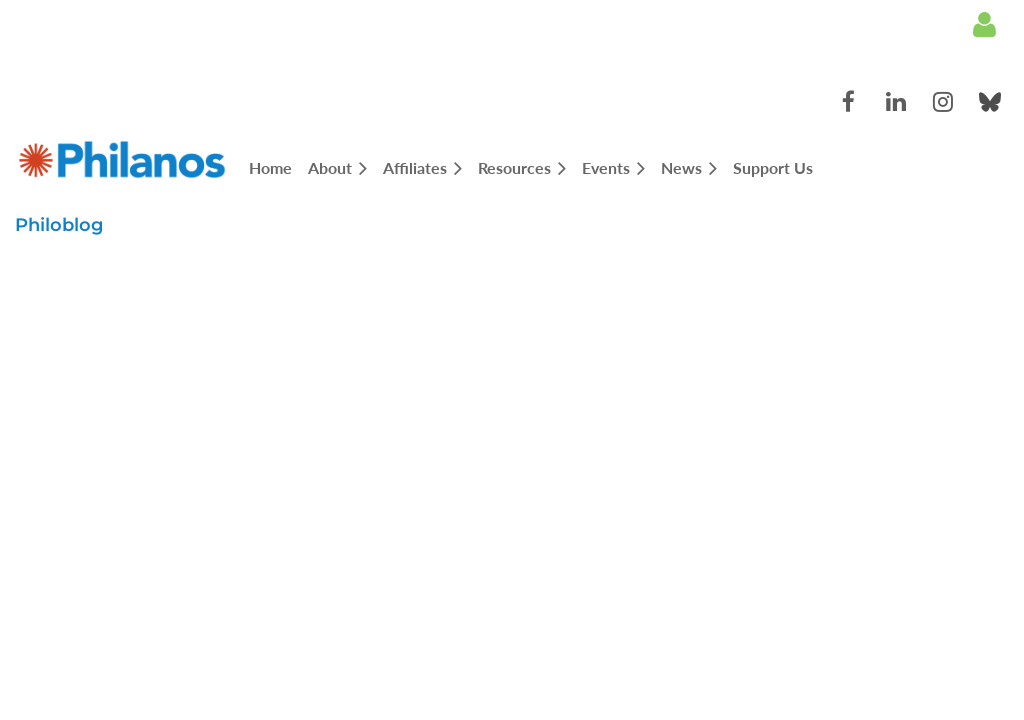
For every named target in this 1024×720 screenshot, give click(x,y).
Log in (984, 25)
